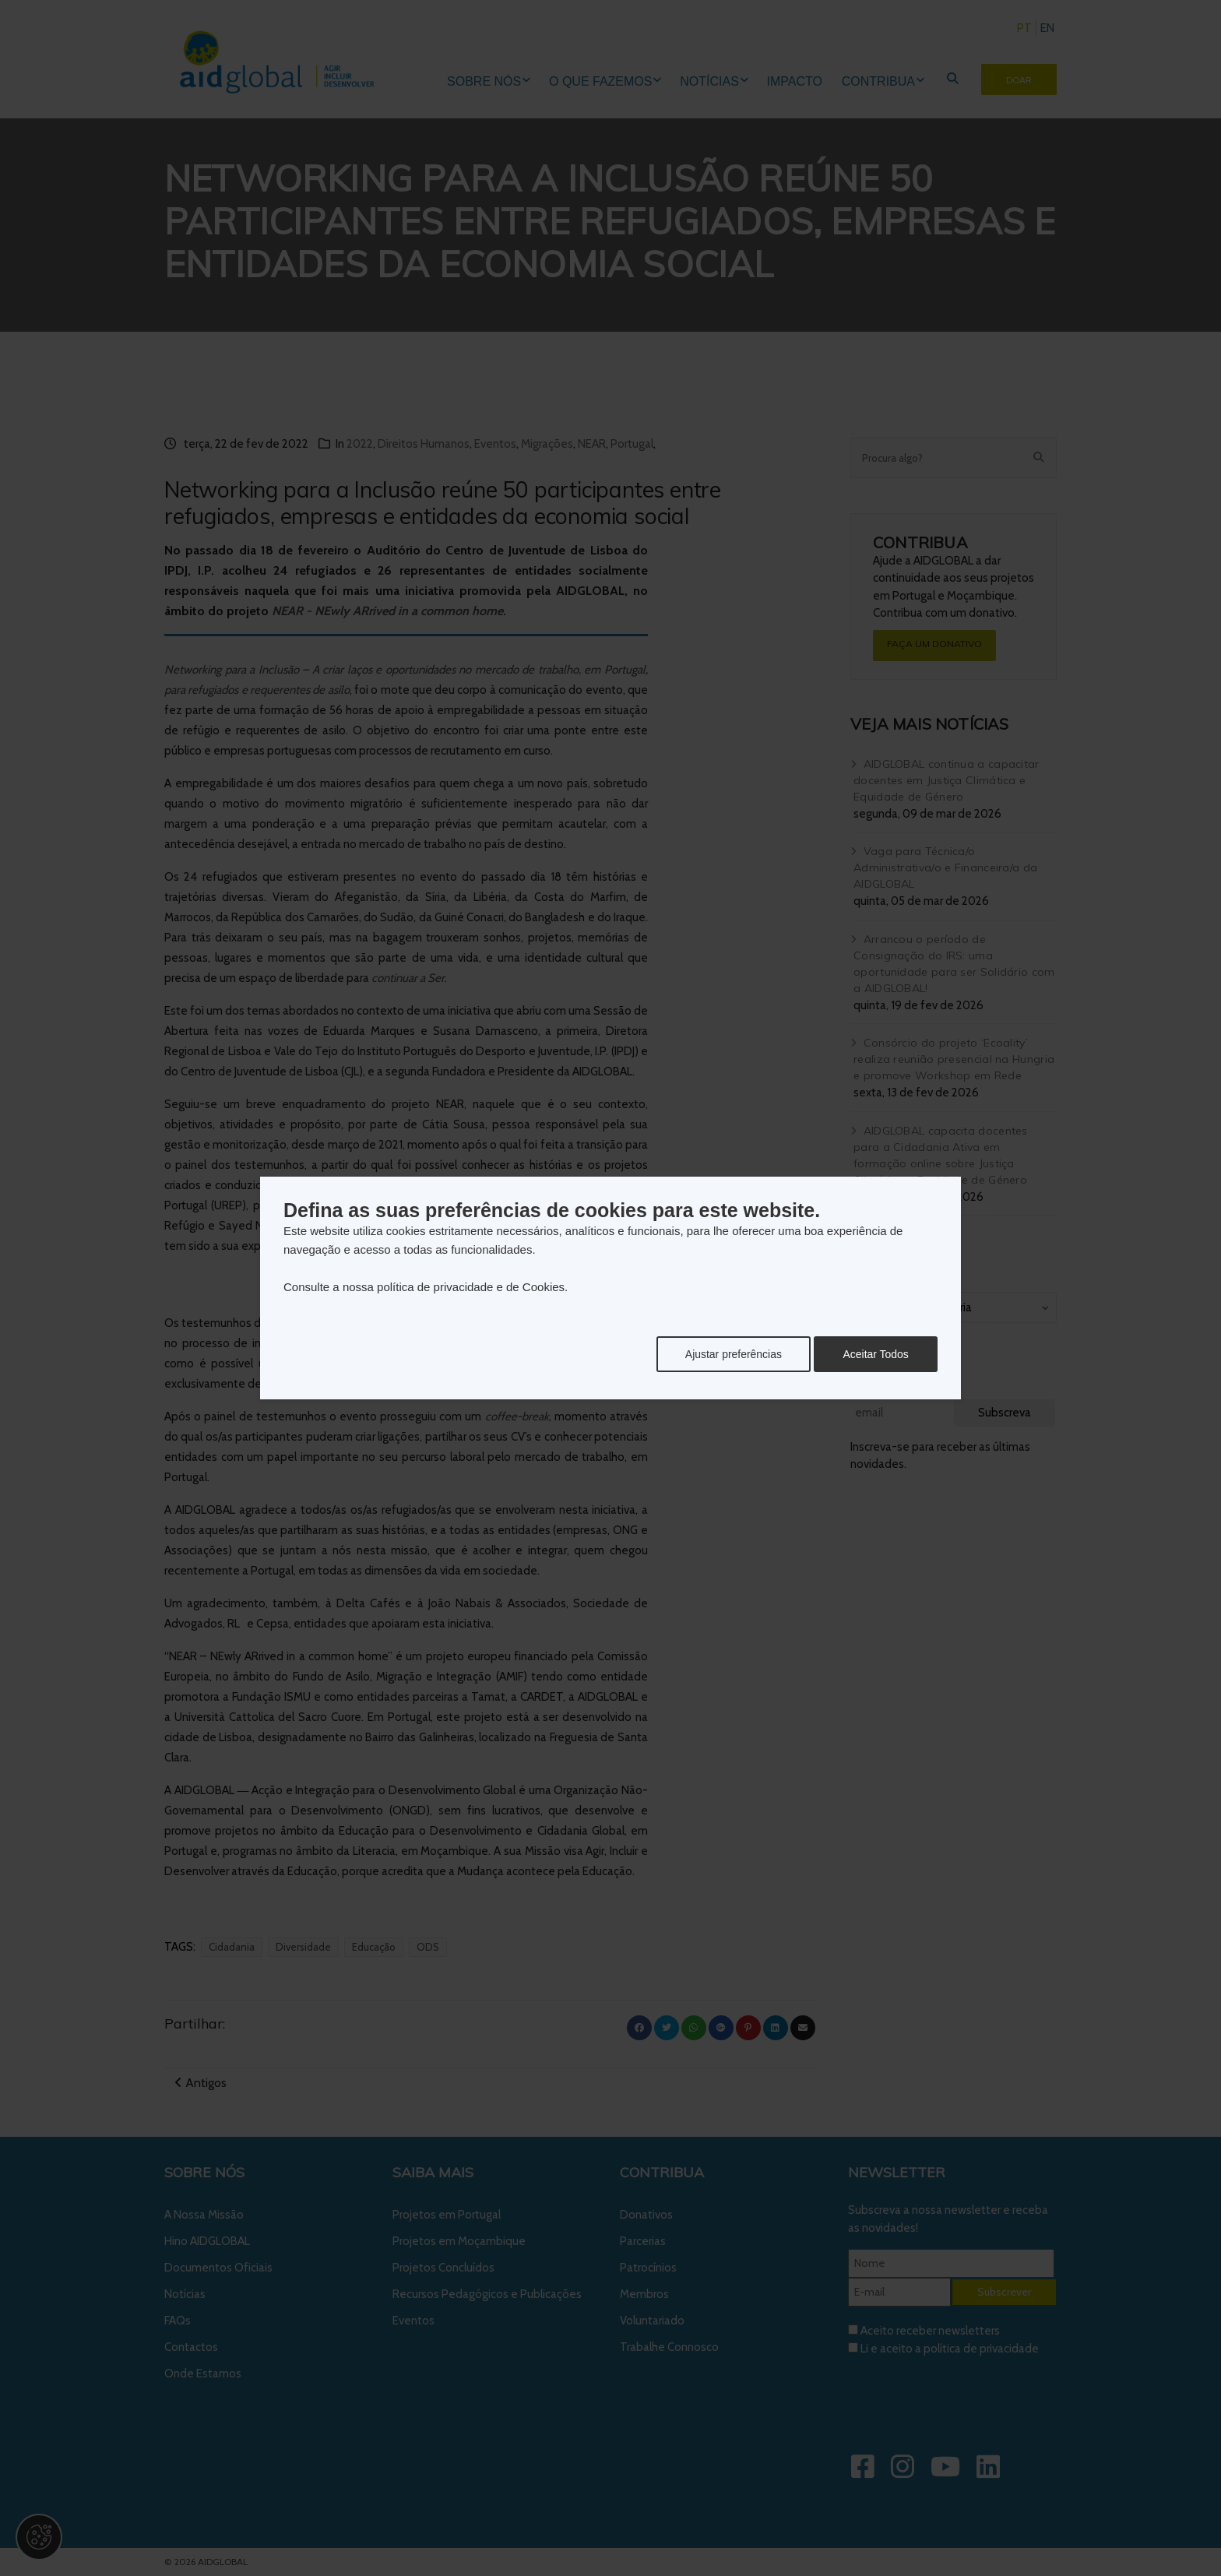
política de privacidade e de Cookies (471, 1286)
